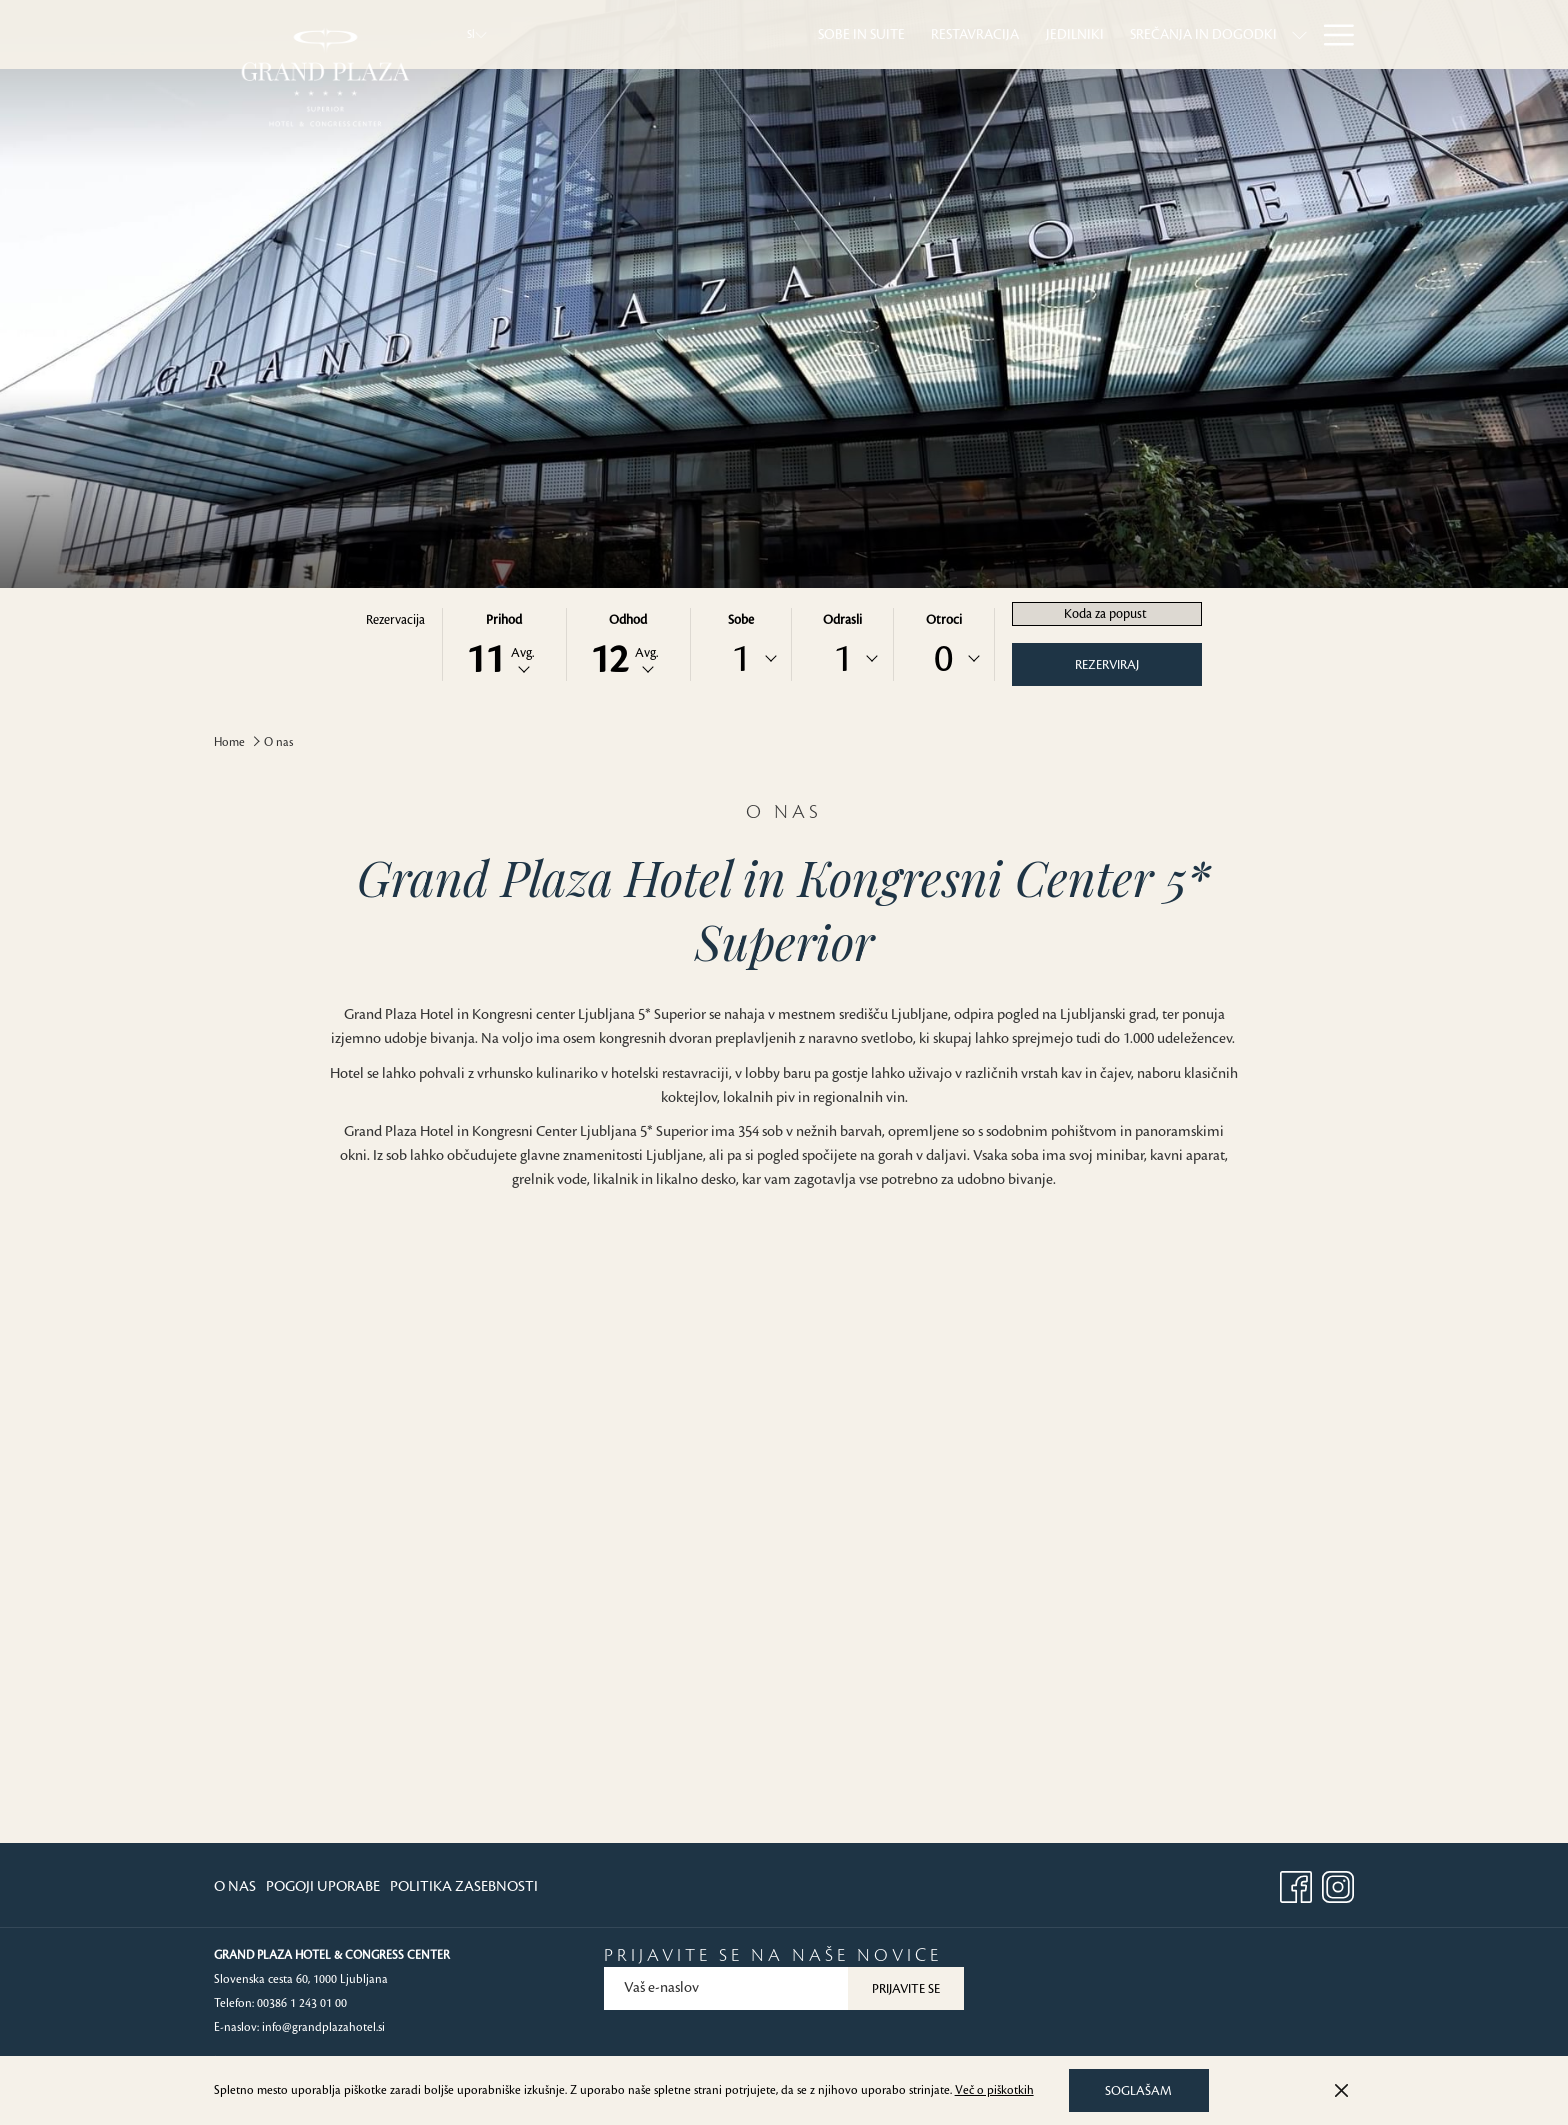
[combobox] (741, 659)
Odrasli (842, 620)
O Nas (235, 1887)
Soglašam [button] (1138, 2091)
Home (229, 742)
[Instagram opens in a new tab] (1338, 1884)
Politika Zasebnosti (464, 1887)
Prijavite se (906, 1989)
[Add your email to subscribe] (726, 1988)
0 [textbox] (943, 659)
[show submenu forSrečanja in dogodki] (1091, 34)
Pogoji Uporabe (323, 1887)
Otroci (944, 620)
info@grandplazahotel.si (323, 2027)
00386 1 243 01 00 (302, 2003)
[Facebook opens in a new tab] (1296, 1884)
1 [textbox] (740, 659)
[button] (504, 644)
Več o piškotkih (994, 2090)
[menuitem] (653, 34)
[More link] (1331, 34)
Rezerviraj (1107, 665)
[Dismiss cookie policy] (1341, 2091)
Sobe (741, 620)
